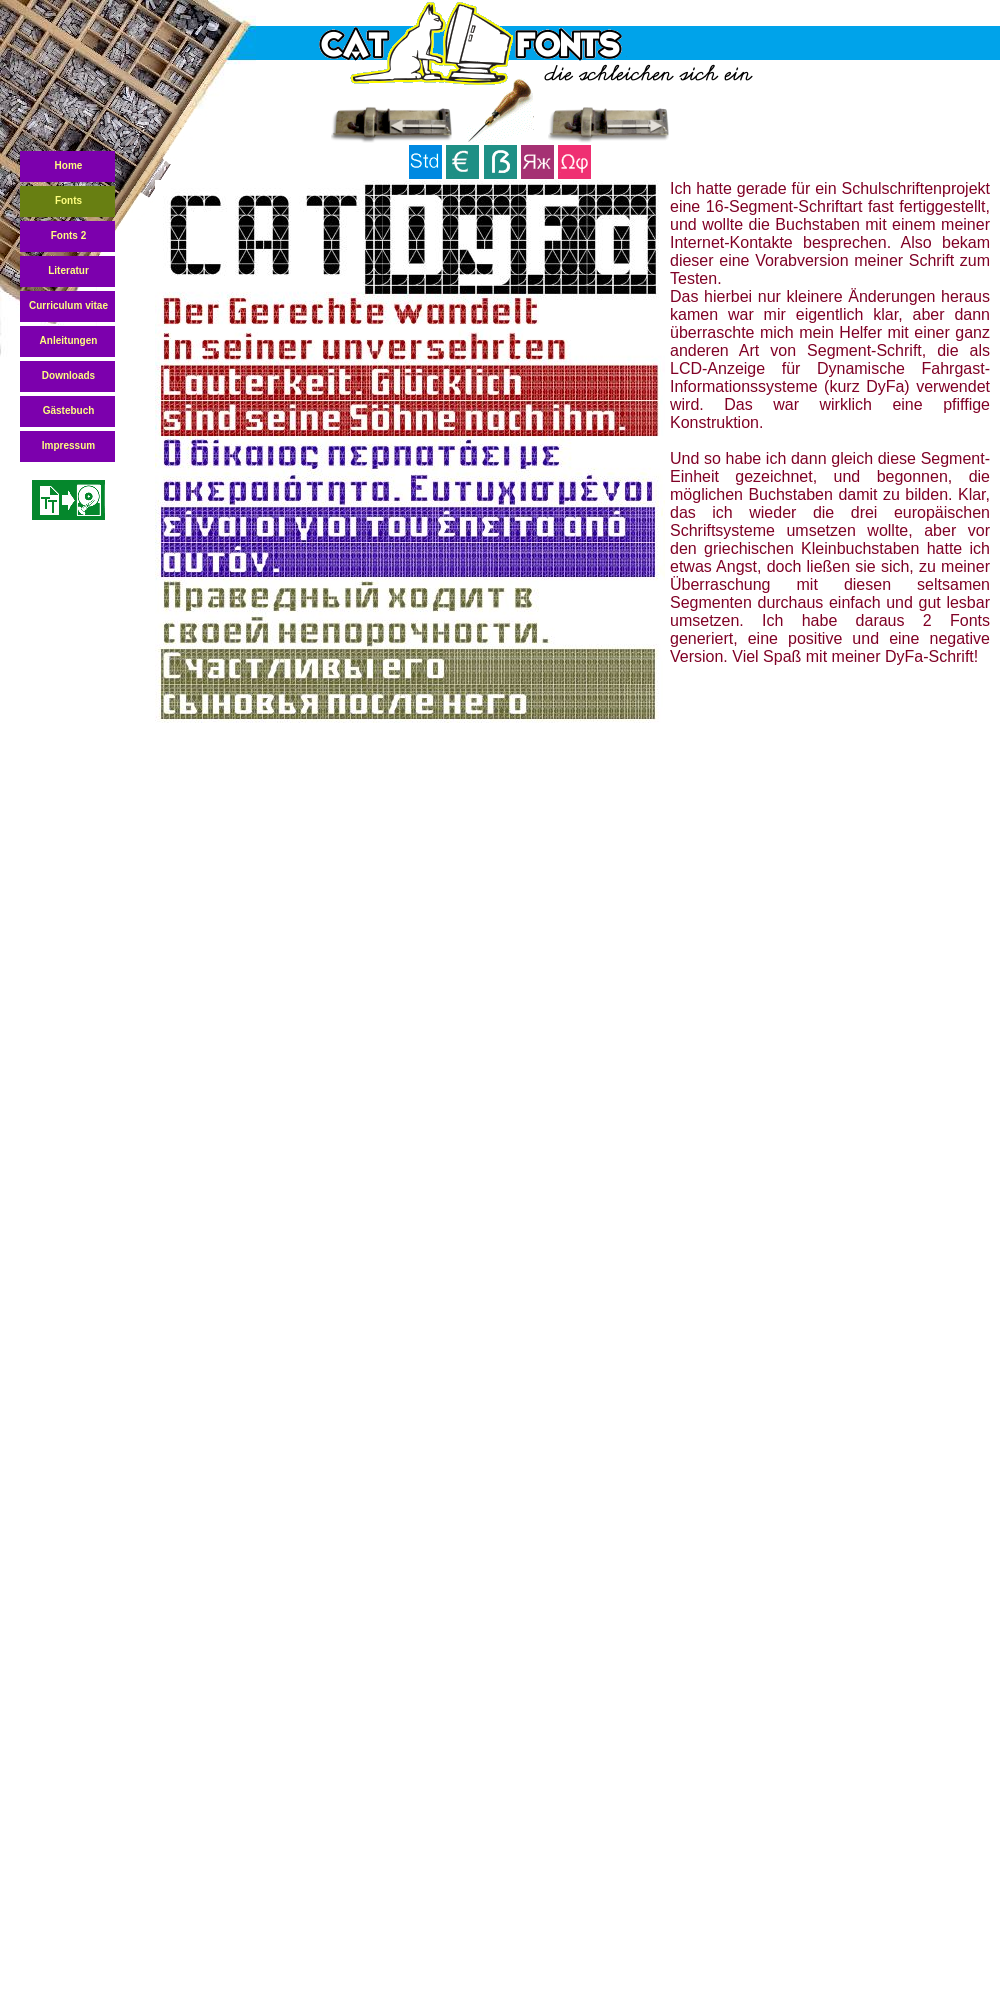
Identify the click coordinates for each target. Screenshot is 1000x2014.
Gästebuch (69, 410)
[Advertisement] (471, 890)
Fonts (68, 200)
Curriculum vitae (68, 305)
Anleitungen (69, 340)
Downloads (68, 375)
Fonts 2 (69, 235)
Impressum (68, 445)
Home (69, 165)
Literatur (68, 270)
